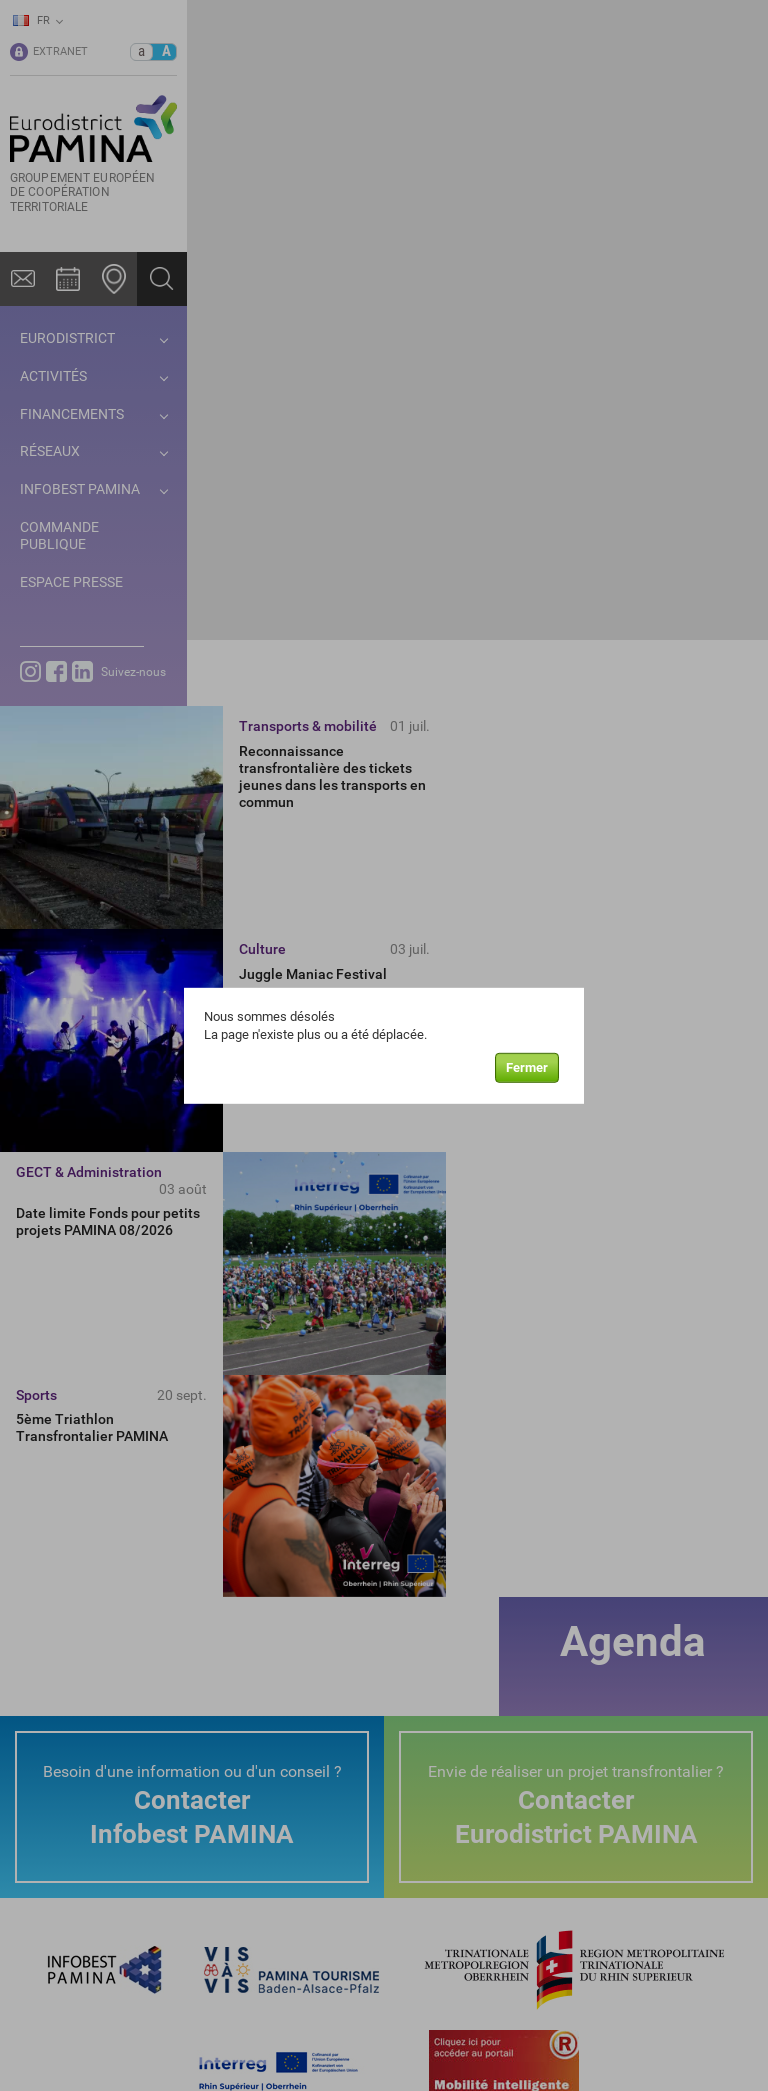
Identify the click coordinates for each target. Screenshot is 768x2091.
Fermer (527, 1068)
